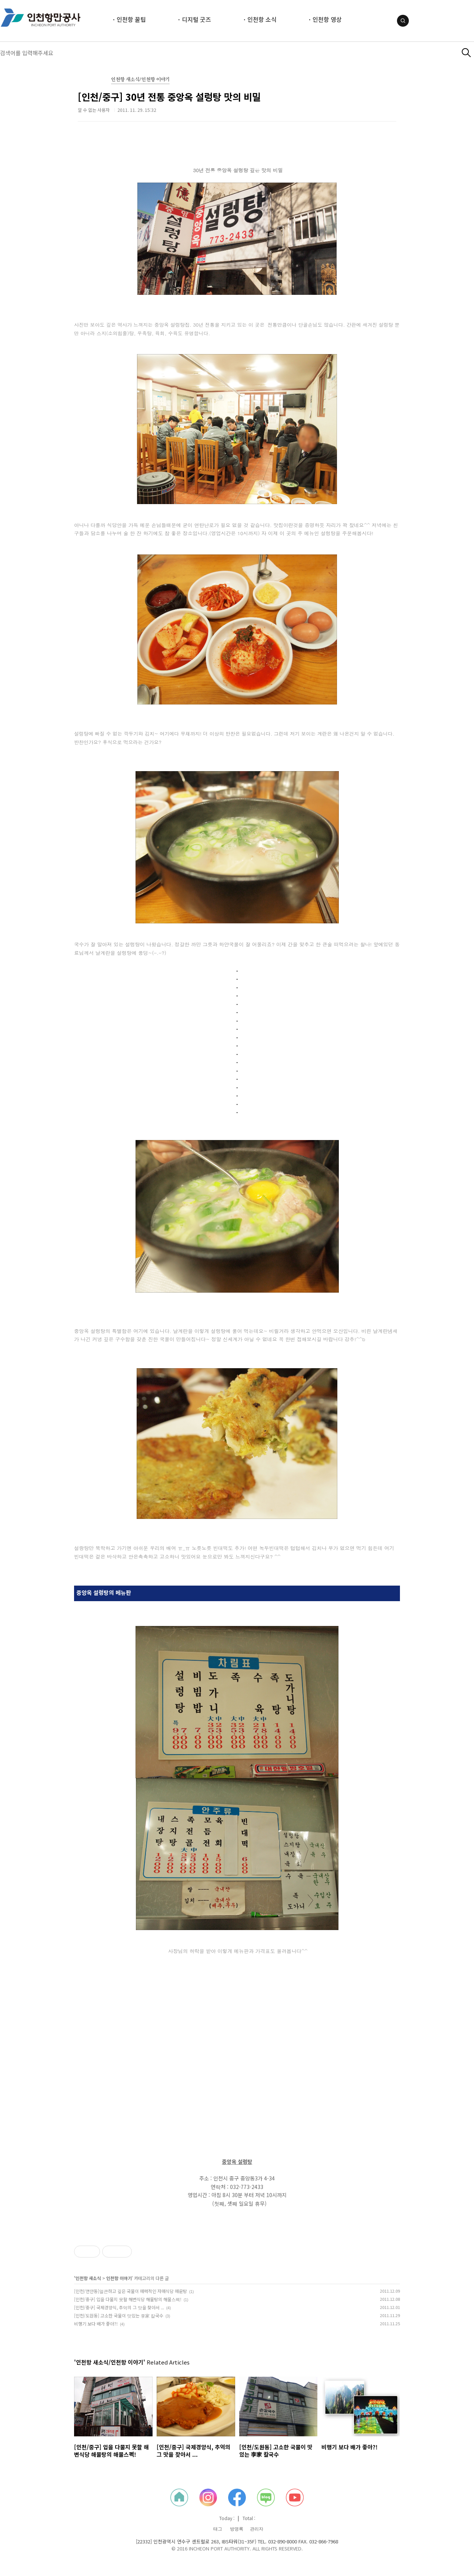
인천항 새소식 (88, 2278)
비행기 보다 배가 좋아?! (96, 2323)
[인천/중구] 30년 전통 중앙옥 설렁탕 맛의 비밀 (169, 96)
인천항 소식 (262, 19)
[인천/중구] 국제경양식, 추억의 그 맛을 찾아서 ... (119, 2307)
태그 (217, 2529)
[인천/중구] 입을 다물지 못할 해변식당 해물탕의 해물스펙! (127, 2299)
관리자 (256, 2529)
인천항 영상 (327, 19)
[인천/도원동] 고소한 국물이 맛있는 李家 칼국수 (118, 2315)
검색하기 (466, 52)
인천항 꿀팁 (131, 19)
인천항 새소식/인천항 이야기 (140, 79)
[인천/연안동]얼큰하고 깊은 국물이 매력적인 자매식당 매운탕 (130, 2291)
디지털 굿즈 (196, 19)
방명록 (236, 2529)
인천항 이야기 (119, 2278)
